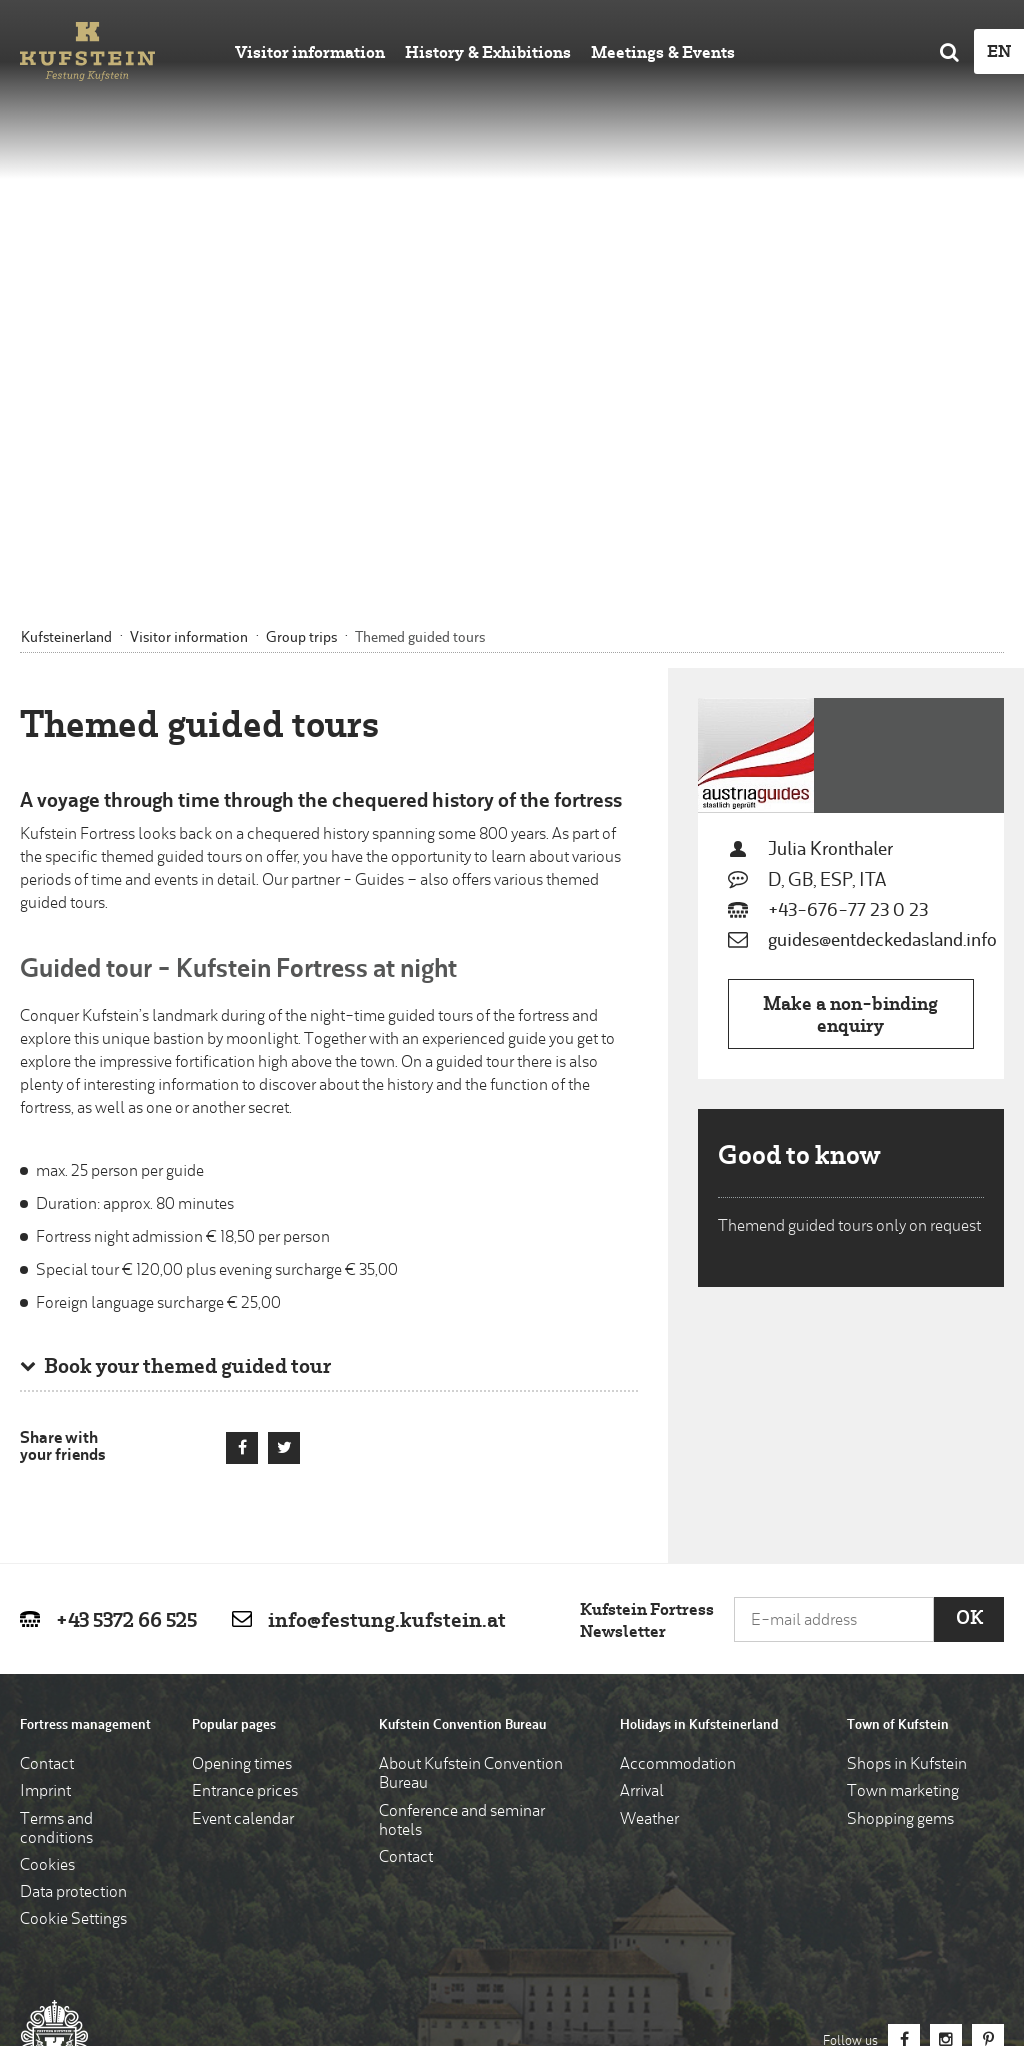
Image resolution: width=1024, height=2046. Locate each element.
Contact (47, 1462)
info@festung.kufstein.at (387, 1318)
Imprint (45, 1489)
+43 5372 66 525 (126, 1318)
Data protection (73, 1590)
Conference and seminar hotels (462, 1517)
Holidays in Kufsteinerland (699, 1421)
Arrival (642, 1489)
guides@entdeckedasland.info (882, 637)
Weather (649, 1516)
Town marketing (903, 1489)
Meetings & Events (663, 54)
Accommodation (678, 1462)
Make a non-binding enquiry (850, 712)
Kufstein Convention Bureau (462, 1421)
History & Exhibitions (488, 54)
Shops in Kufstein (907, 1462)
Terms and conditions (56, 1525)
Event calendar (243, 1516)
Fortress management (85, 1421)
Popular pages (234, 1421)
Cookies (47, 1562)
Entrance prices (245, 1489)
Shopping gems (900, 1516)
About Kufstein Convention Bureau (471, 1471)
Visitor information (310, 54)
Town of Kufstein (898, 1421)
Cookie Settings (73, 1617)
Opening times (242, 1462)
